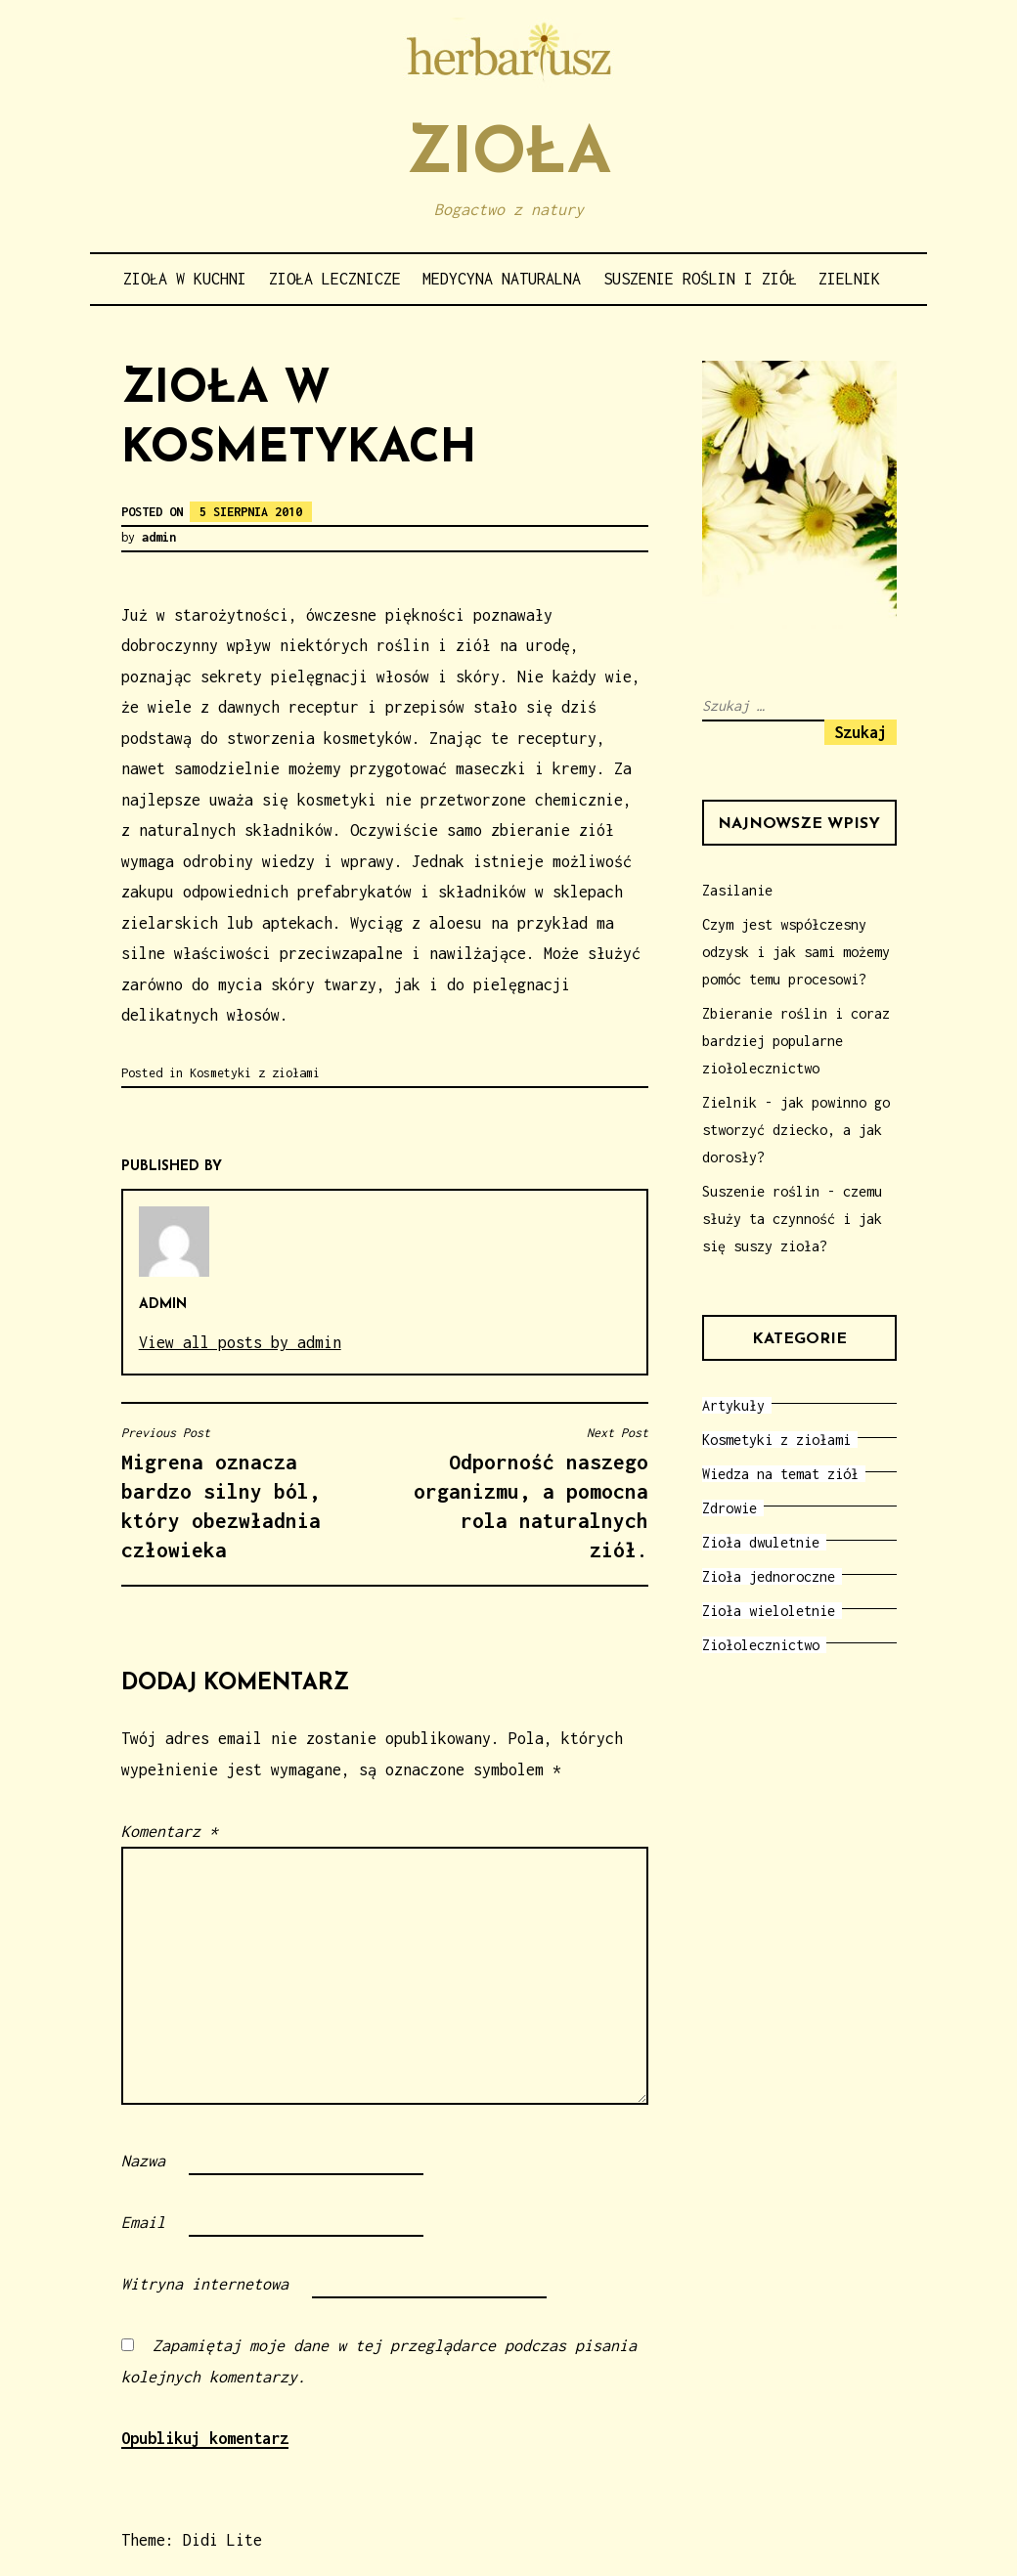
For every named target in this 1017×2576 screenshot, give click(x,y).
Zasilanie (737, 890)
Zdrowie (729, 1508)
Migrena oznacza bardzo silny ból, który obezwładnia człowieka (248, 1492)
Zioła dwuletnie (760, 1542)
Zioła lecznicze (335, 278)
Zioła (509, 156)
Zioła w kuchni (184, 278)
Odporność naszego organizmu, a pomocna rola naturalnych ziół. (521, 1492)
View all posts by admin (240, 1342)
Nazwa (143, 2160)
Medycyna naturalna (501, 278)
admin (159, 537)
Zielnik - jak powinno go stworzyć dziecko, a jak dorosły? (796, 1129)
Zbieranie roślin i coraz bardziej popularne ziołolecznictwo (796, 1040)
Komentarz (169, 1831)
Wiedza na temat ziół (780, 1473)
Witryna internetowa (204, 2283)
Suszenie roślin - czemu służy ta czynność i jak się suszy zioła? (792, 1218)
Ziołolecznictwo (760, 1645)
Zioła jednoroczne (768, 1576)
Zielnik (849, 278)
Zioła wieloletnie (768, 1610)
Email (143, 2222)
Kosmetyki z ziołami (255, 1073)
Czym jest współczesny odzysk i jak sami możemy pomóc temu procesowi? (796, 951)
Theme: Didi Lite (191, 2540)
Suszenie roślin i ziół (700, 278)
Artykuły (733, 1405)
